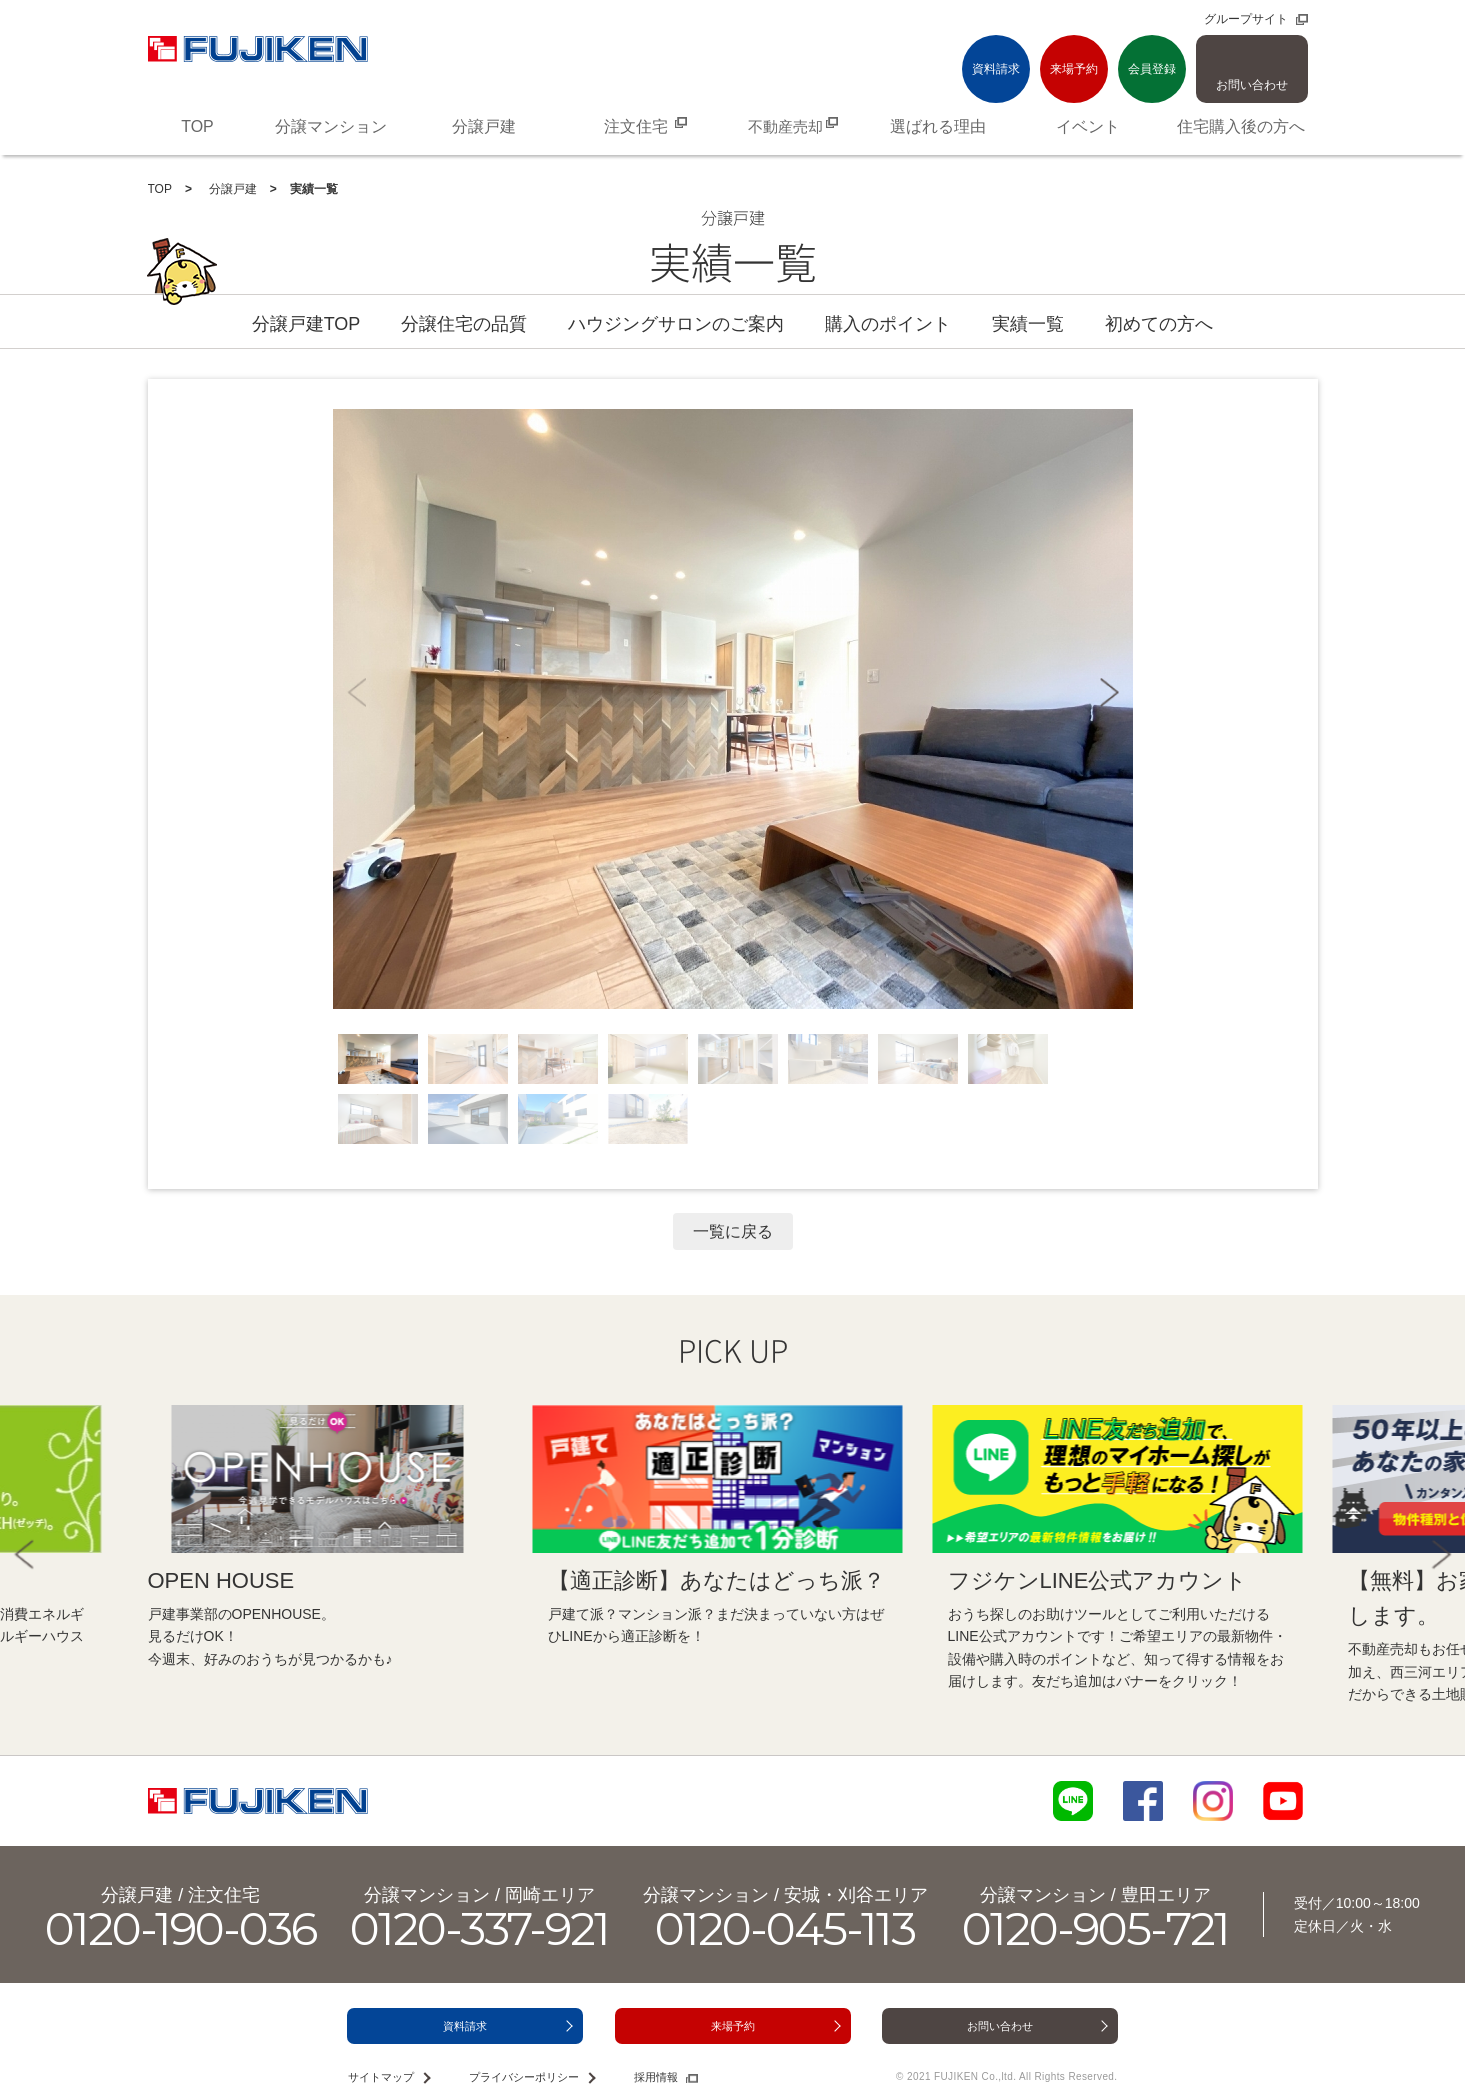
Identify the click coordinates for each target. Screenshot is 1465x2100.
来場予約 (1074, 69)
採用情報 (656, 2077)
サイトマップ (381, 2077)
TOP (160, 189)
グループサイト (1246, 19)
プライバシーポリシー (524, 2077)
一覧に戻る (733, 1231)
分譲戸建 (230, 189)
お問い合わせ (1252, 85)
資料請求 (996, 69)
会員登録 (1152, 69)
